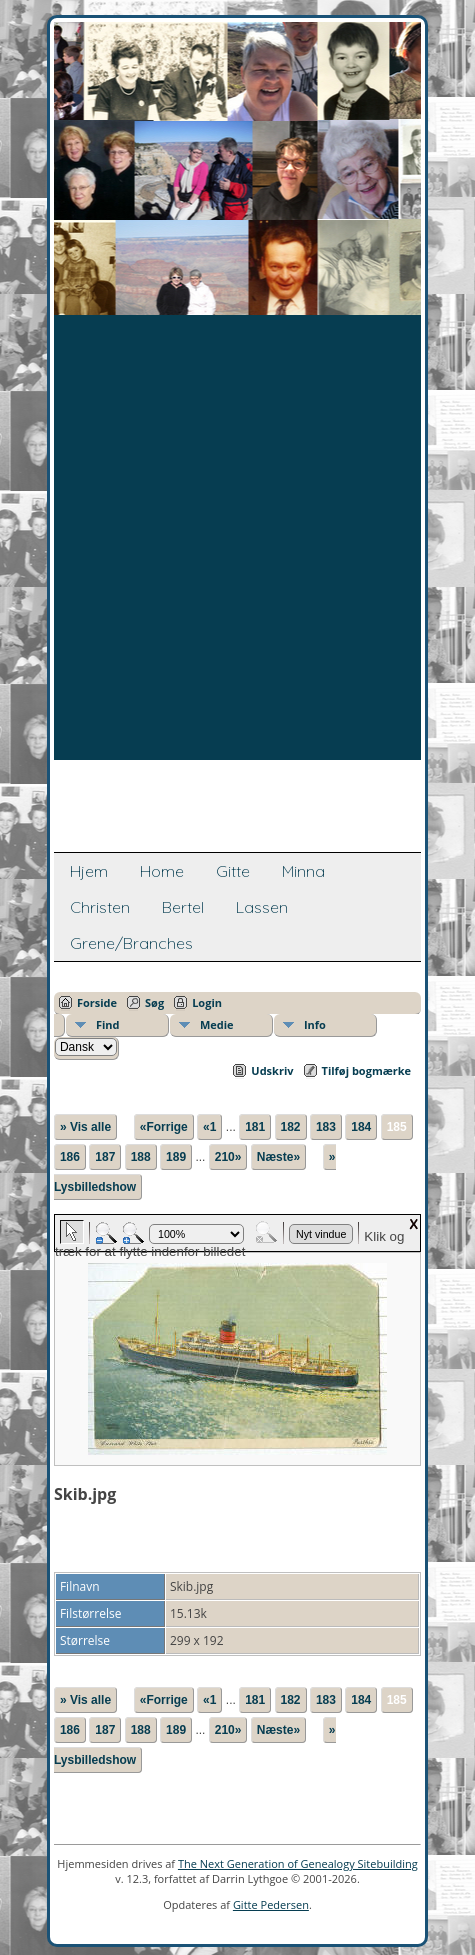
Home (162, 871)
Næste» (278, 1157)
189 (176, 1157)
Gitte (233, 871)
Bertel (183, 907)
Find (108, 1024)
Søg (154, 1002)
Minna (303, 871)
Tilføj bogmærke (367, 1070)
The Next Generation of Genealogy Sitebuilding (298, 1863)
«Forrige (164, 1127)
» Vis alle (85, 1127)
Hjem (89, 871)
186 (70, 1157)
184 (361, 1127)
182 (291, 1127)
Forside (97, 1002)
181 (255, 1127)
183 (326, 1127)
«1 (209, 1127)
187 (105, 1157)
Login (207, 1002)
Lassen (262, 907)
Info (315, 1024)
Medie (217, 1024)
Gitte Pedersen (271, 1904)
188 (141, 1157)
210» (228, 1157)
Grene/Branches (131, 943)
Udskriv (272, 1070)
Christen (100, 907)
